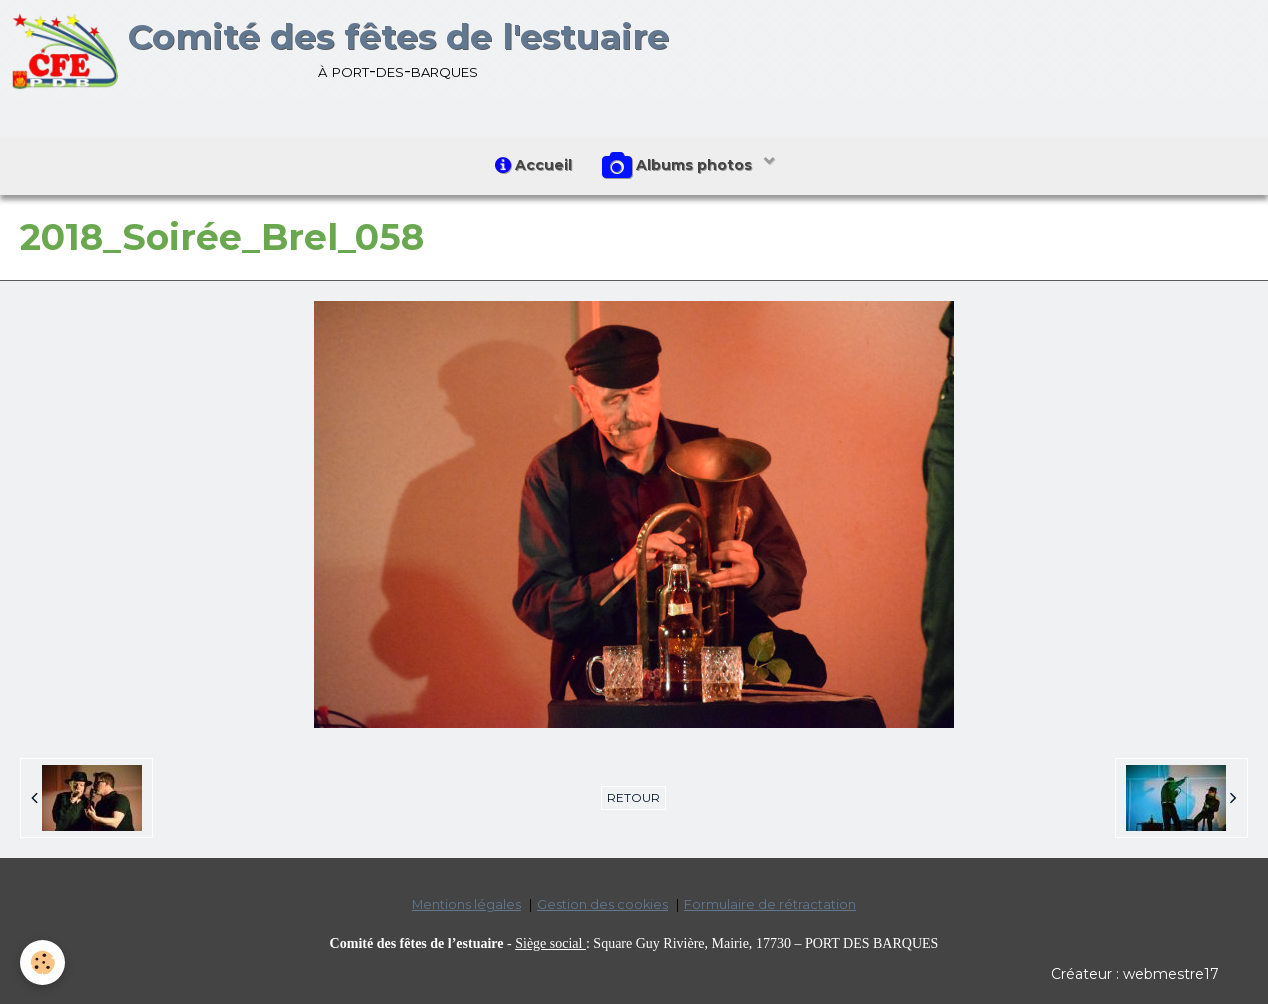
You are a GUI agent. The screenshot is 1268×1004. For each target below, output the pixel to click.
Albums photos (679, 166)
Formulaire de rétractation (770, 904)
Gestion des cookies (602, 904)
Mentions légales (466, 904)
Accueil (533, 165)
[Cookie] (42, 962)
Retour (633, 797)
